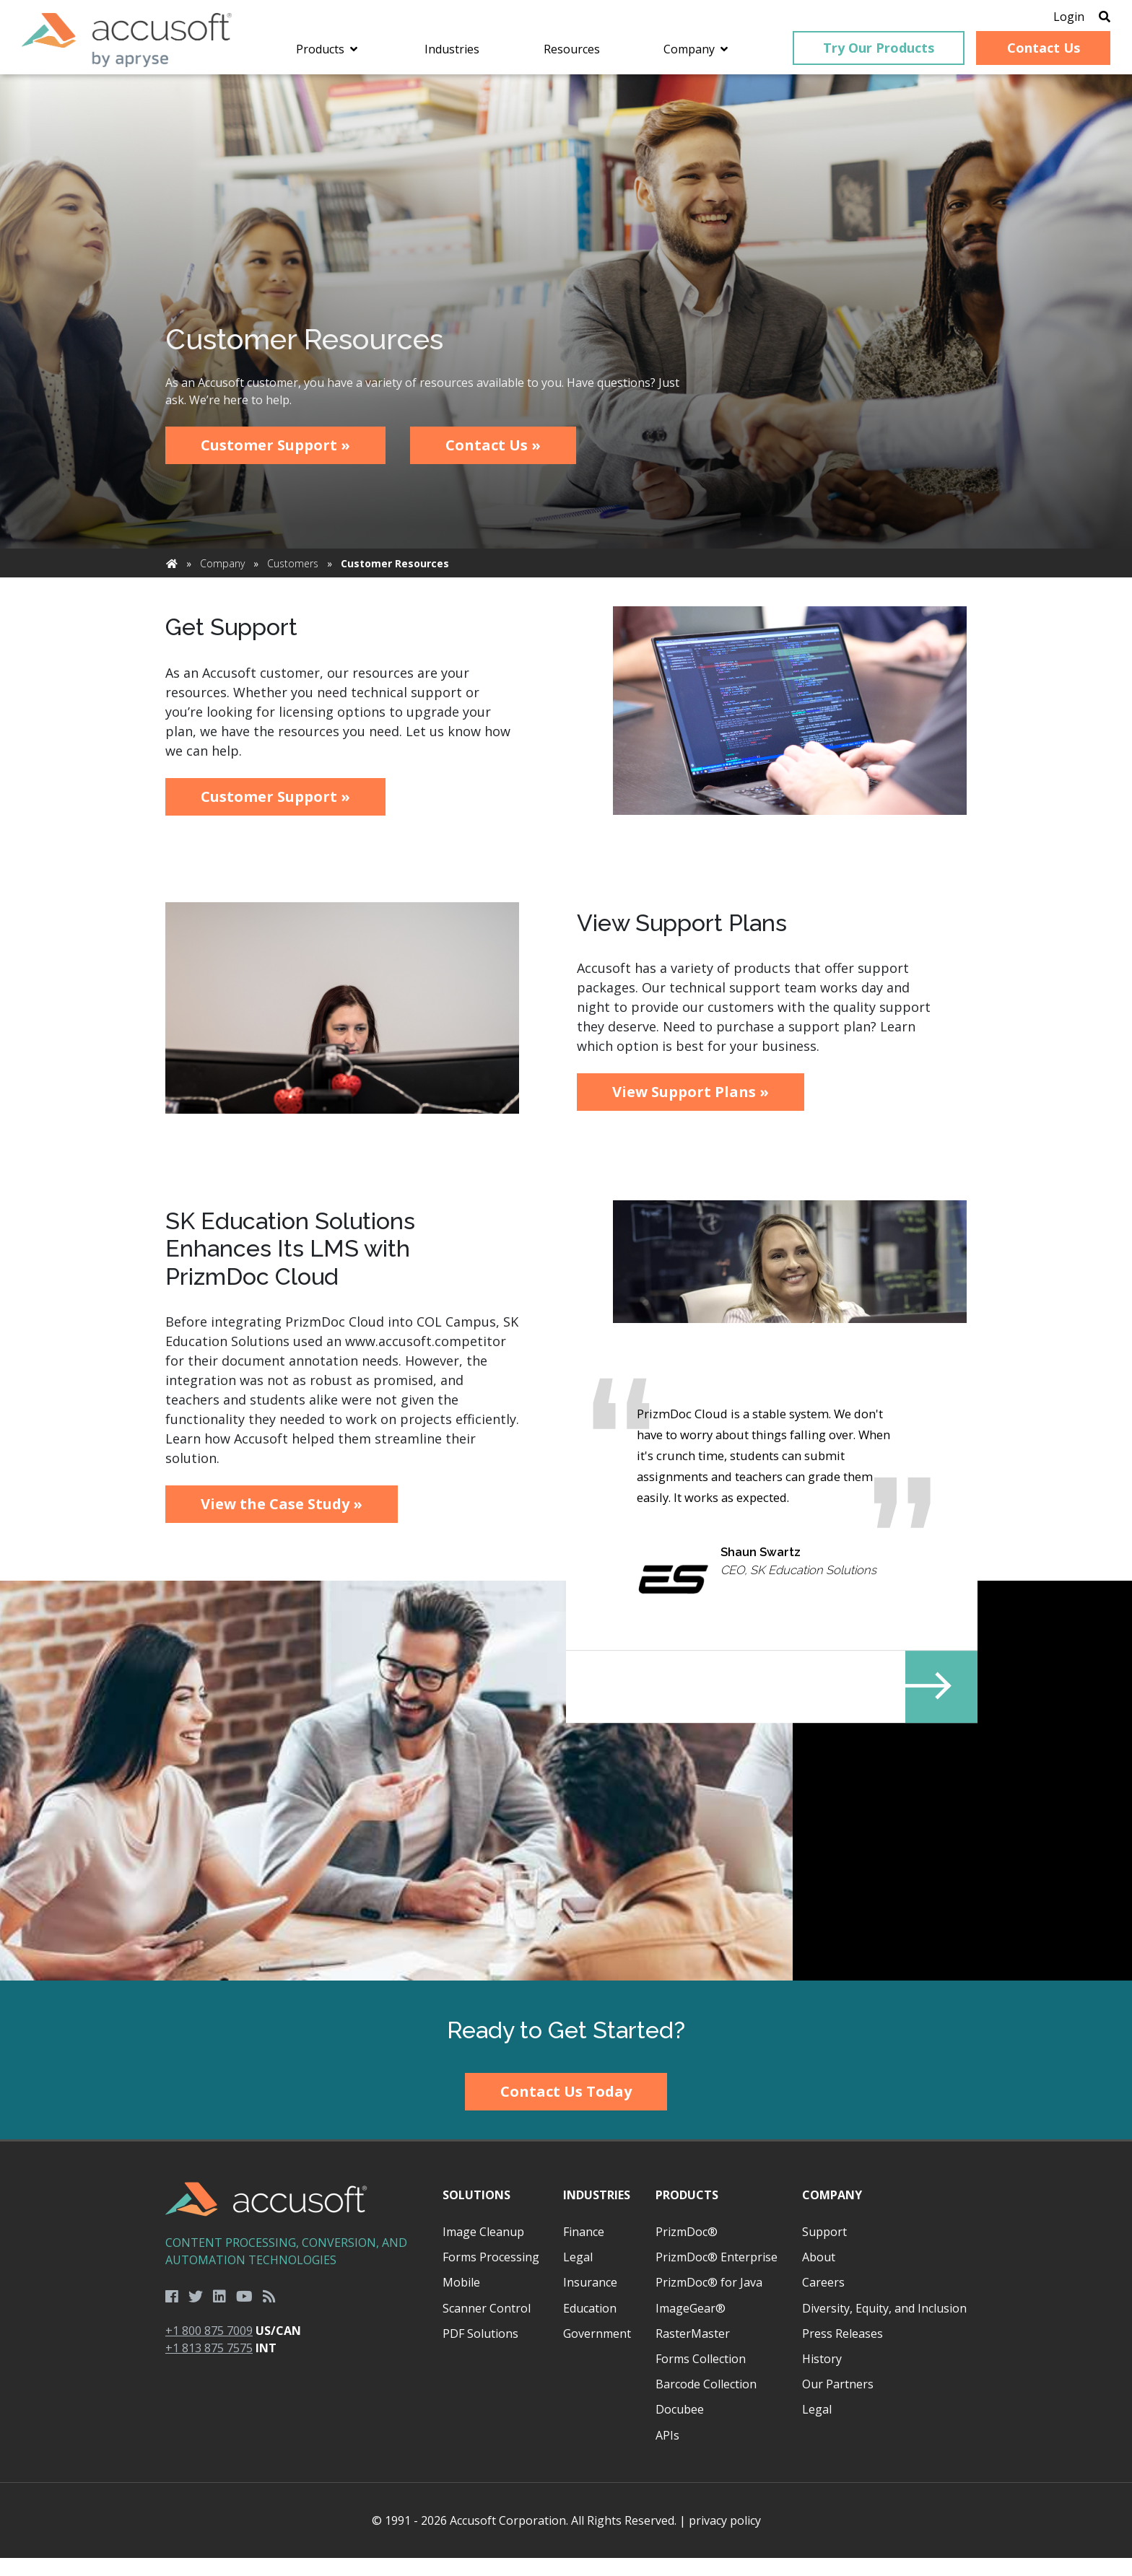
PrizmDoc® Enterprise (717, 2275)
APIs (667, 2453)
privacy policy (725, 2538)
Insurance (590, 2300)
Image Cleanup (483, 2250)
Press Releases (842, 2351)
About (818, 2275)
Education (590, 2326)
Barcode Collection (706, 2402)
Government (597, 2351)
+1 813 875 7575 (209, 2366)
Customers (292, 573)
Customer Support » (275, 454)
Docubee (680, 2427)
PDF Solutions (480, 2351)
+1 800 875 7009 (209, 2349)
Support (824, 2250)
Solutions (476, 2213)
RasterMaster (693, 2351)
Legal (578, 2275)
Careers (823, 2300)
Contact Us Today (566, 2109)
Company (222, 573)
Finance (583, 2250)
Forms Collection (701, 2377)
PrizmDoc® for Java (709, 2300)
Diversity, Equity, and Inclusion (884, 2326)
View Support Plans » (690, 1101)
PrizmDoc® (687, 2250)
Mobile (461, 2300)
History (822, 2377)
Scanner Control (487, 2326)
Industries (596, 2213)
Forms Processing (491, 2275)
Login (1047, 18)
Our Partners (838, 2402)
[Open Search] (1083, 18)
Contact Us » (493, 454)
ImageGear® (691, 2326)
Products (687, 2213)
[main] (566, 1041)
